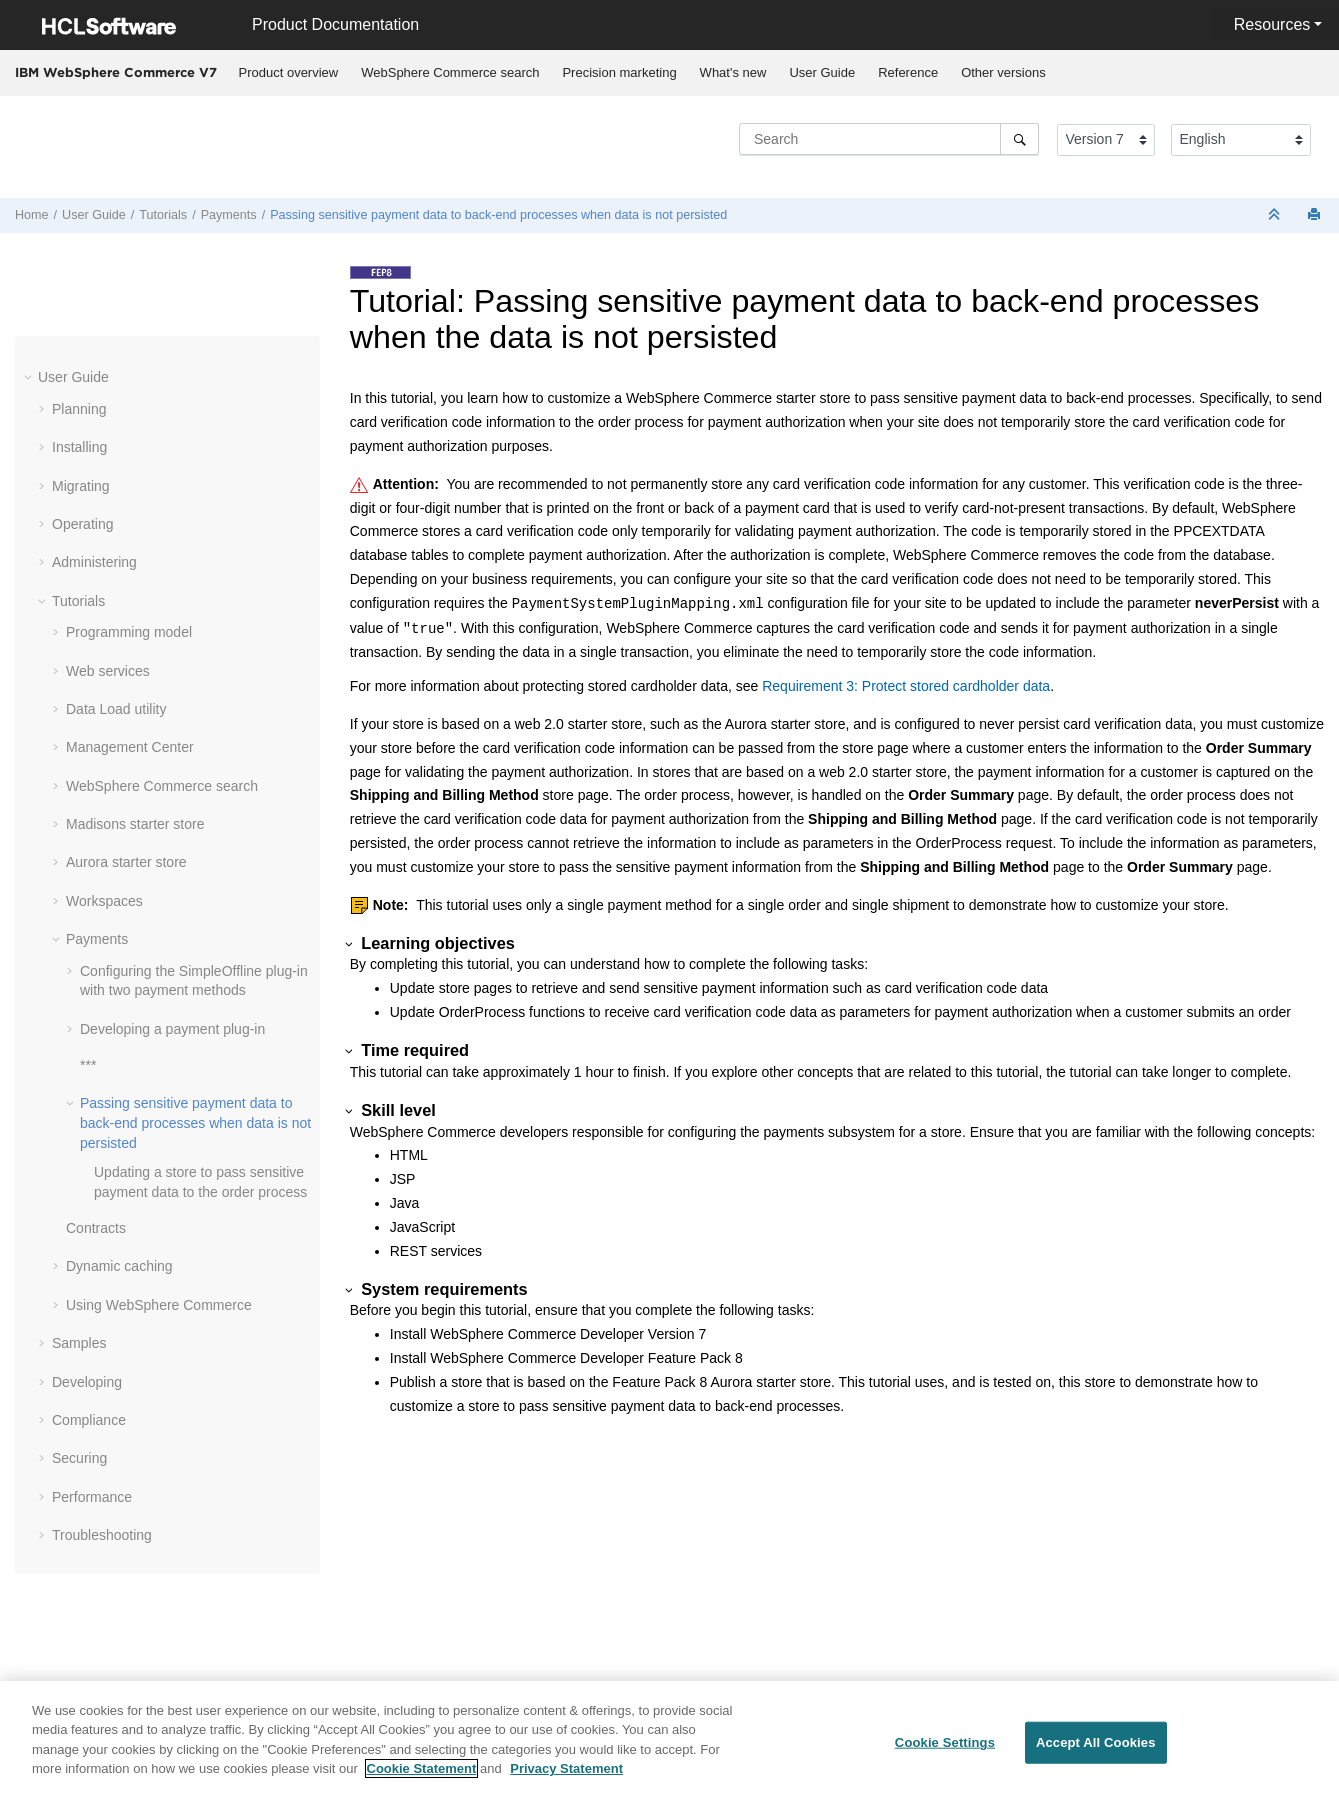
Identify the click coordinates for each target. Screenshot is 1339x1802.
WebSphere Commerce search (450, 72)
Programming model (129, 632)
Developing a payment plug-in (172, 1029)
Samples (79, 1343)
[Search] (1019, 139)
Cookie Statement (422, 1768)
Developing (87, 1382)
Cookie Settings (945, 1742)
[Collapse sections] (1276, 215)
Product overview (289, 72)
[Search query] (889, 139)
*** (88, 1065)
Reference (908, 72)
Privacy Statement (566, 1768)
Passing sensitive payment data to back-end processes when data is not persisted (498, 215)
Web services (108, 671)
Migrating (81, 486)
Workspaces (104, 901)
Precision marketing (619, 72)
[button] (30, 377)
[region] (669, 1741)
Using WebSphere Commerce (159, 1305)
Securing (79, 1458)
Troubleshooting (102, 1535)
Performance (92, 1497)
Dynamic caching (119, 1266)
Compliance (89, 1420)
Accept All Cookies (1096, 1742)
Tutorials (163, 215)
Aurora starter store (126, 862)
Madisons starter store (135, 824)
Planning (79, 409)
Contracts (96, 1228)
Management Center (130, 747)
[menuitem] (288, 73)
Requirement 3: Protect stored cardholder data (906, 686)
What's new (733, 72)
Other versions (1003, 72)
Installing (79, 447)
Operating (82, 524)
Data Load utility (116, 709)
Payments (229, 215)
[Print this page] (1316, 215)
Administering (94, 562)
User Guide (822, 72)
